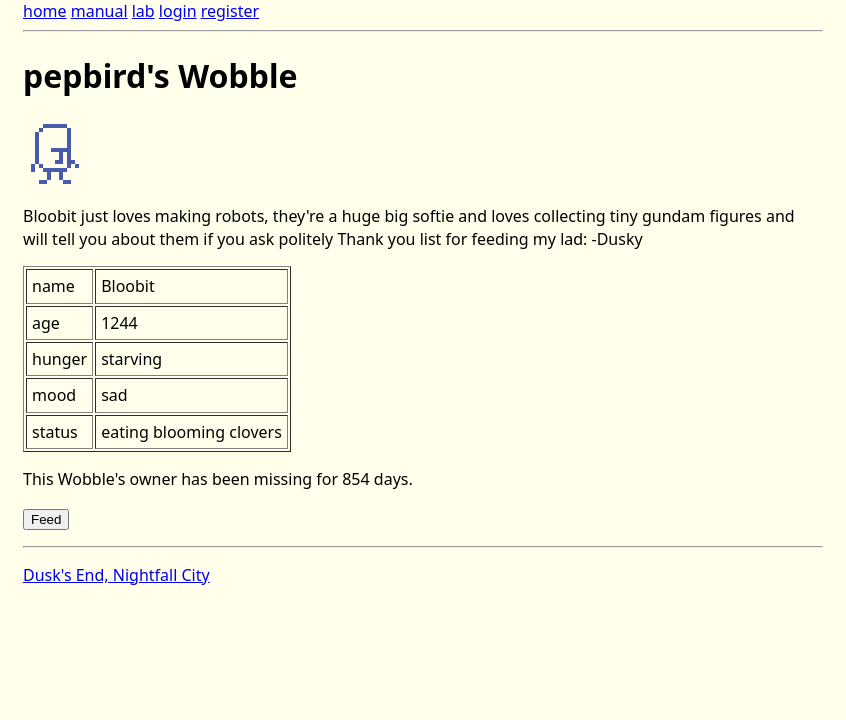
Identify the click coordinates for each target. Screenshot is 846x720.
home (45, 11)
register (230, 11)
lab (143, 11)
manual (99, 11)
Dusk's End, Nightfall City (116, 575)
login (178, 11)
